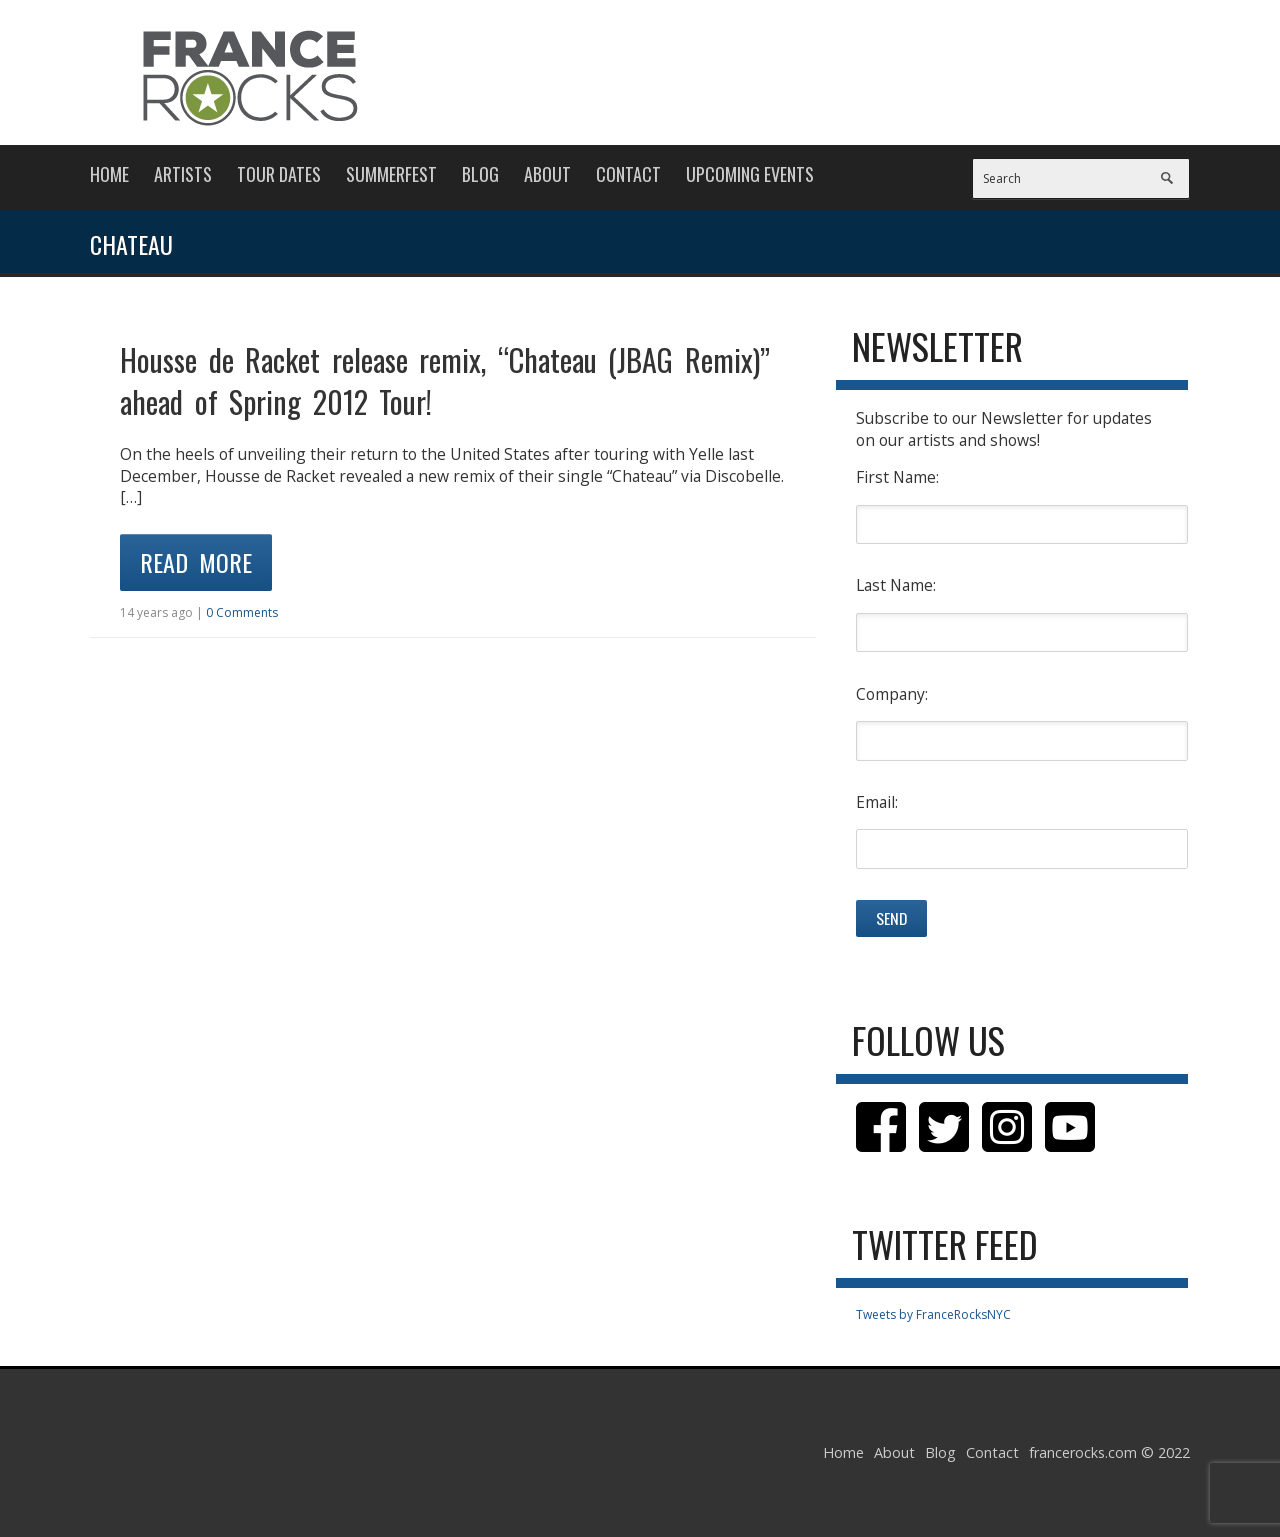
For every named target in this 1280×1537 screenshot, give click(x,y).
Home (109, 174)
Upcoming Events (750, 174)
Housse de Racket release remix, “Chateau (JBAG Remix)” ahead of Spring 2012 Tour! (445, 380)
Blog (480, 174)
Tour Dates (279, 174)
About (547, 174)
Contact (628, 174)
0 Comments (242, 612)
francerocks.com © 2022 (1109, 1452)
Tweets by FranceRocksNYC (933, 1314)
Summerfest (391, 174)
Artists (183, 174)
